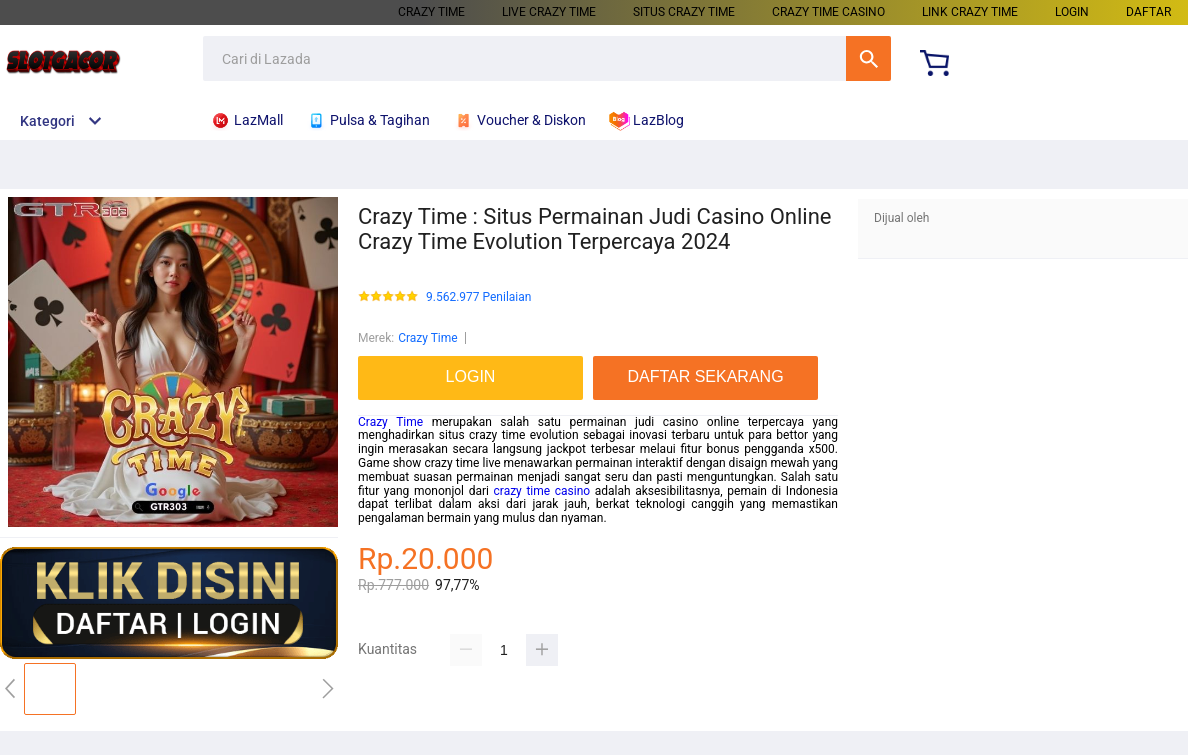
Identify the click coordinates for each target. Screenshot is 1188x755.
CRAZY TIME (431, 12)
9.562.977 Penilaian (478, 297)
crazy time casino (542, 491)
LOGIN (1072, 12)
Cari (868, 58)
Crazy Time (428, 338)
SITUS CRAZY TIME (684, 12)
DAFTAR (1148, 12)
